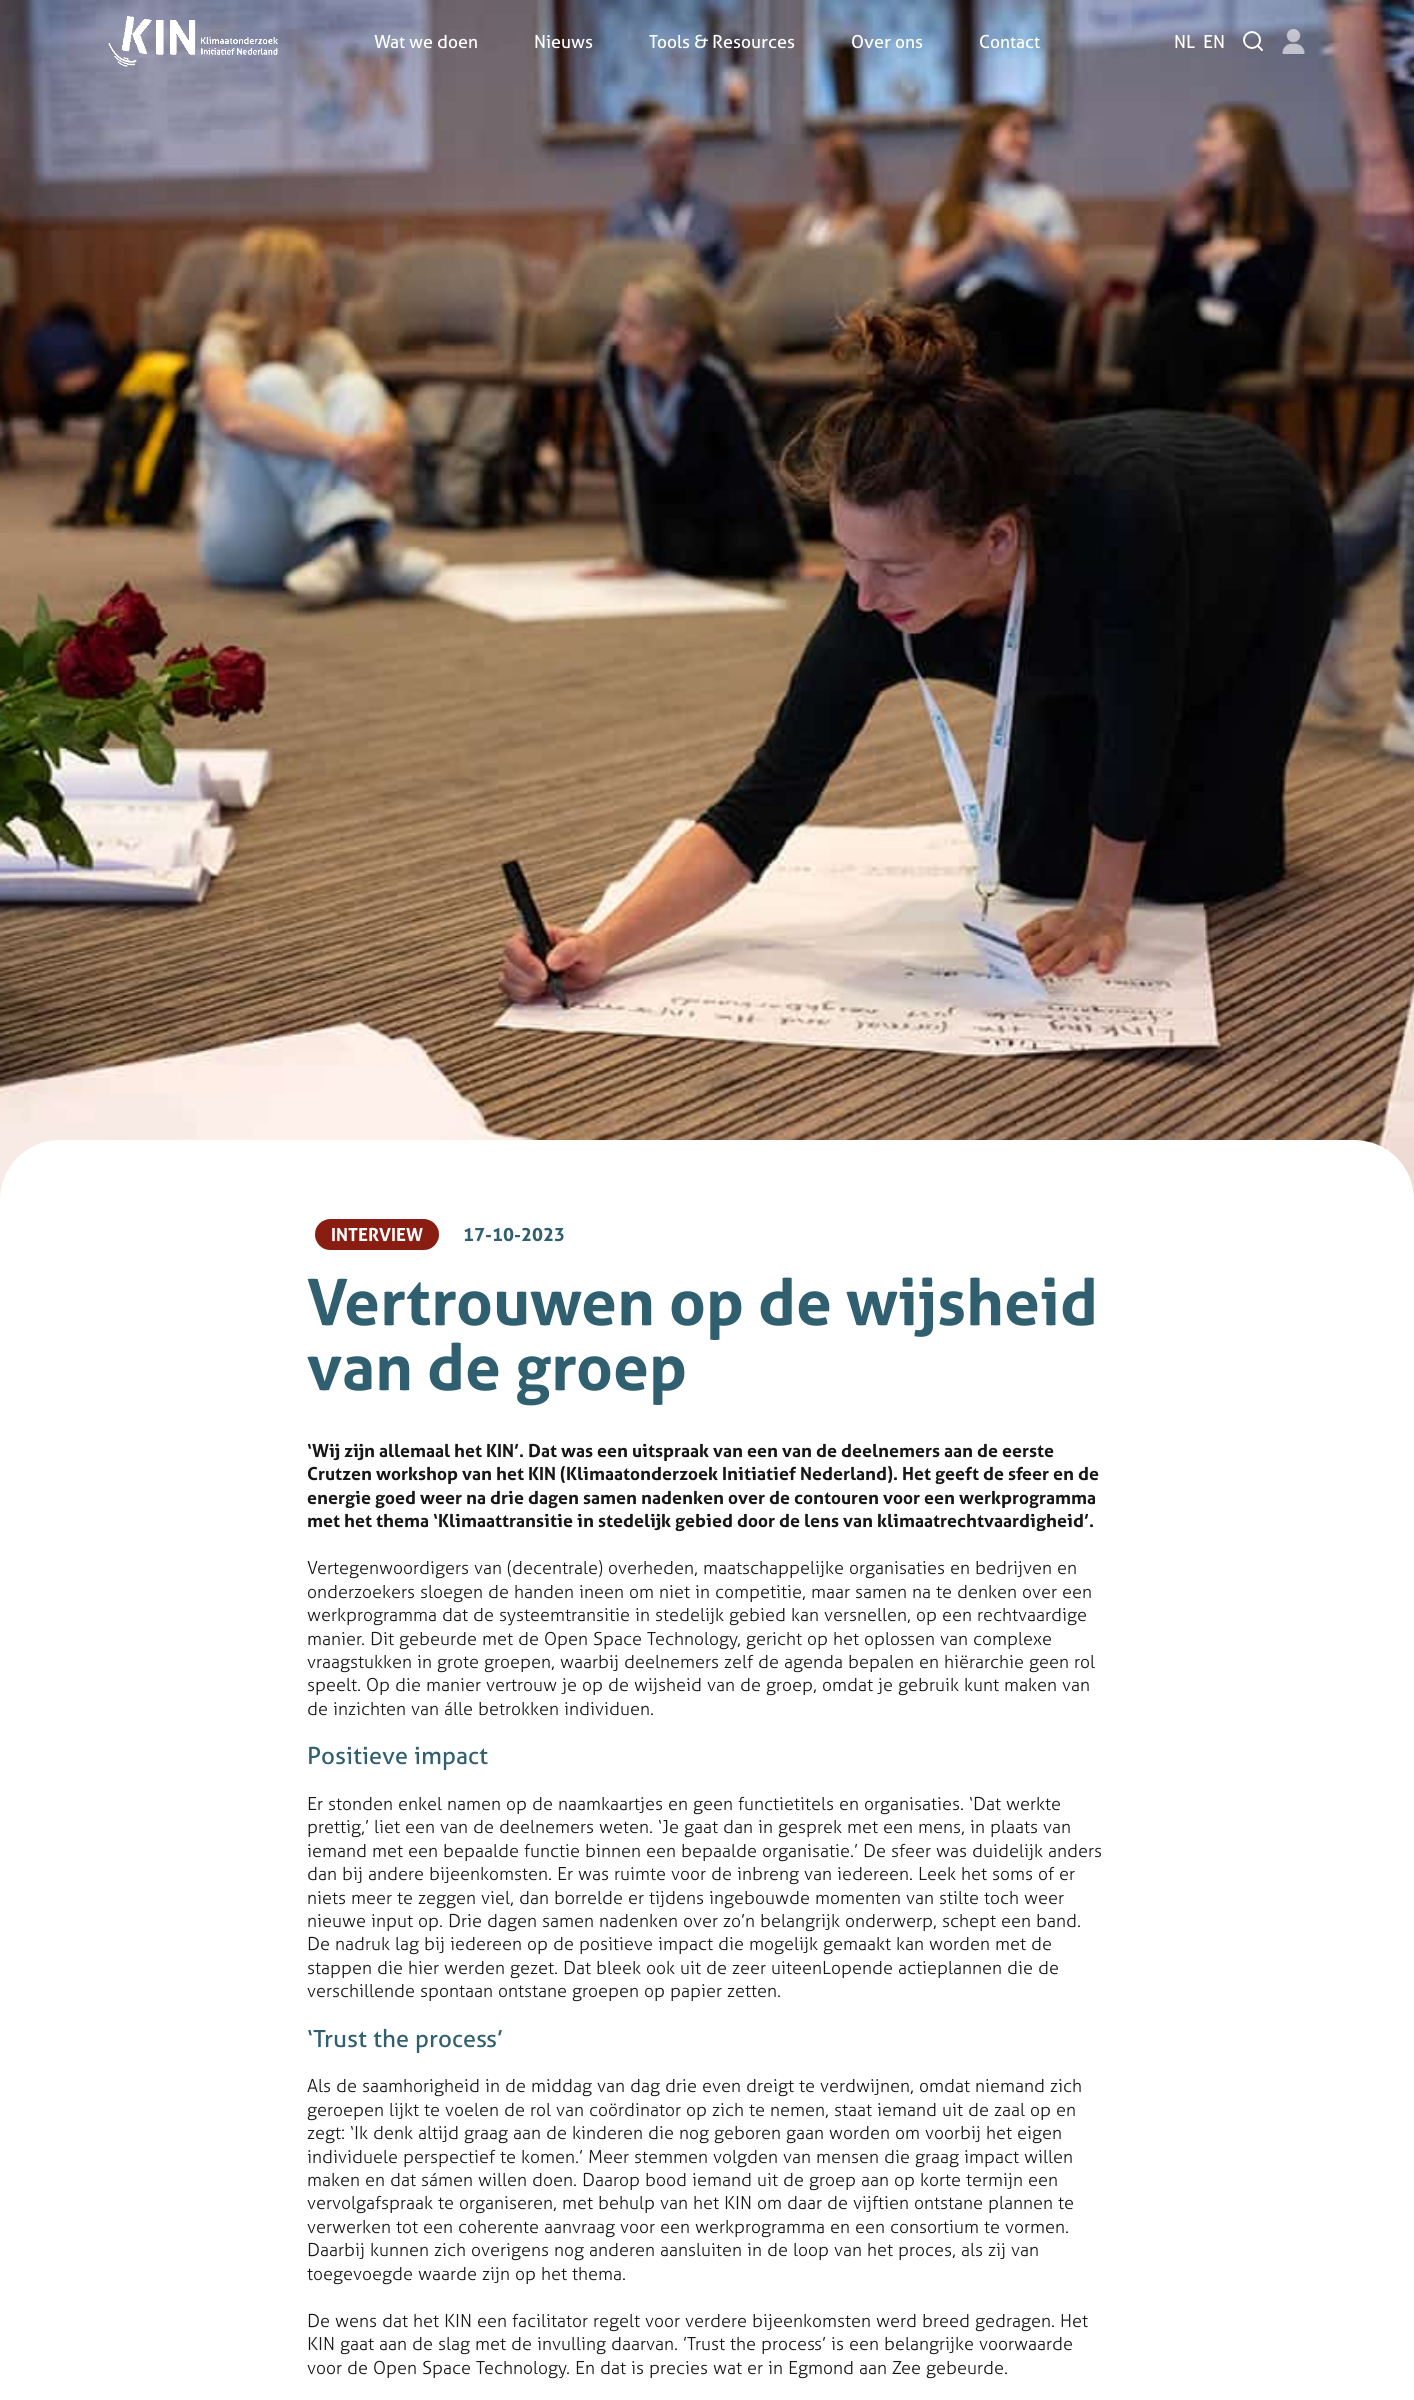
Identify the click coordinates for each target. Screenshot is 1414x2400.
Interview (377, 1234)
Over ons (887, 41)
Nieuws (563, 41)
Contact (1009, 41)
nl (1184, 41)
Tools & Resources (722, 41)
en (1214, 41)
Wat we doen (426, 41)
